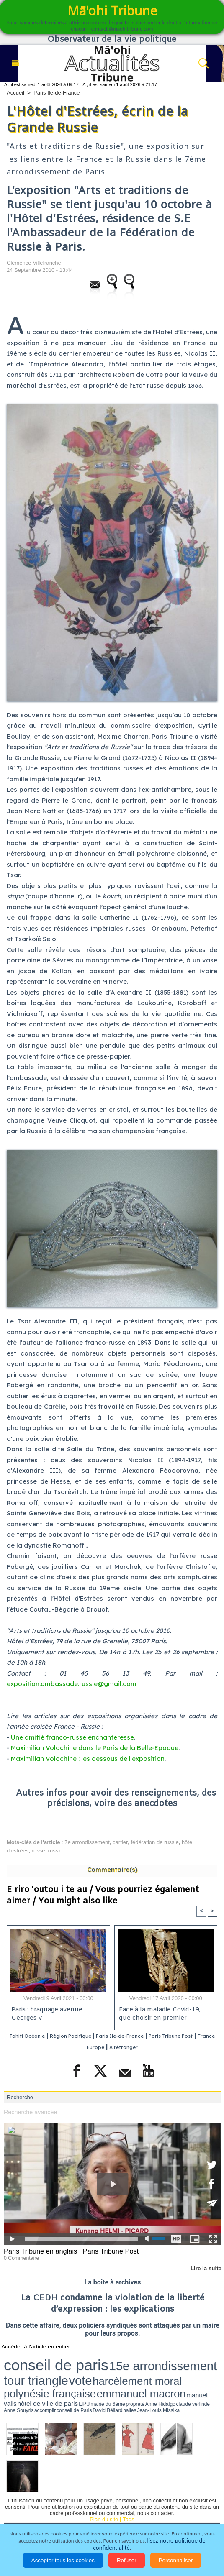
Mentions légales (147, 2516)
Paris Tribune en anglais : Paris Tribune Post (66, 2250)
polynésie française (27, 2365)
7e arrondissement (87, 1842)
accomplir (18, 2370)
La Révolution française (38, 2516)
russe (38, 1850)
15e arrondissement (84, 2358)
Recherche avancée (28, 2112)
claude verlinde (204, 2366)
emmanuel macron (73, 2365)
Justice (58, 2504)
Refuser (126, 2560)
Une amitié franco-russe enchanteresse (72, 1737)
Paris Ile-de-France (56, 93)
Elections (146, 2504)
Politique (50, 2492)
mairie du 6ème (160, 2366)
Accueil (15, 93)
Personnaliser (176, 2560)
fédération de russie (154, 1842)
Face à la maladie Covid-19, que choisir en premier (164, 2015)
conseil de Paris (33, 2370)
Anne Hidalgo (187, 2366)
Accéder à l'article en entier (29, 2344)
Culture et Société (164, 2492)
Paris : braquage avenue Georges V (45, 2015)
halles (61, 2370)
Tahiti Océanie (40, 2037)
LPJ (148, 2366)
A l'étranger (159, 2047)
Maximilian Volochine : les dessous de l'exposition (88, 1759)
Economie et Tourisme (101, 2492)
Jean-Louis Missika (76, 2370)
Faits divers (23, 2504)
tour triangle (127, 2358)
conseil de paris (30, 2357)
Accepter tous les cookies (63, 2560)
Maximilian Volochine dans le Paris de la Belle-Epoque (94, 1748)
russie (55, 1850)
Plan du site (104, 2477)
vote (150, 2358)
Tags (128, 2477)
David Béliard (50, 2370)
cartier (120, 1842)
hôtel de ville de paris (129, 2366)
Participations (97, 2516)
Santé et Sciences (101, 2504)
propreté (174, 2366)
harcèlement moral (179, 2358)
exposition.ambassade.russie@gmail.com (71, 1684)
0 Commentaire (19, 2256)
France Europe (113, 2047)
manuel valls (105, 2366)
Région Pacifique (95, 2037)
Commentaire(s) (112, 1869)
